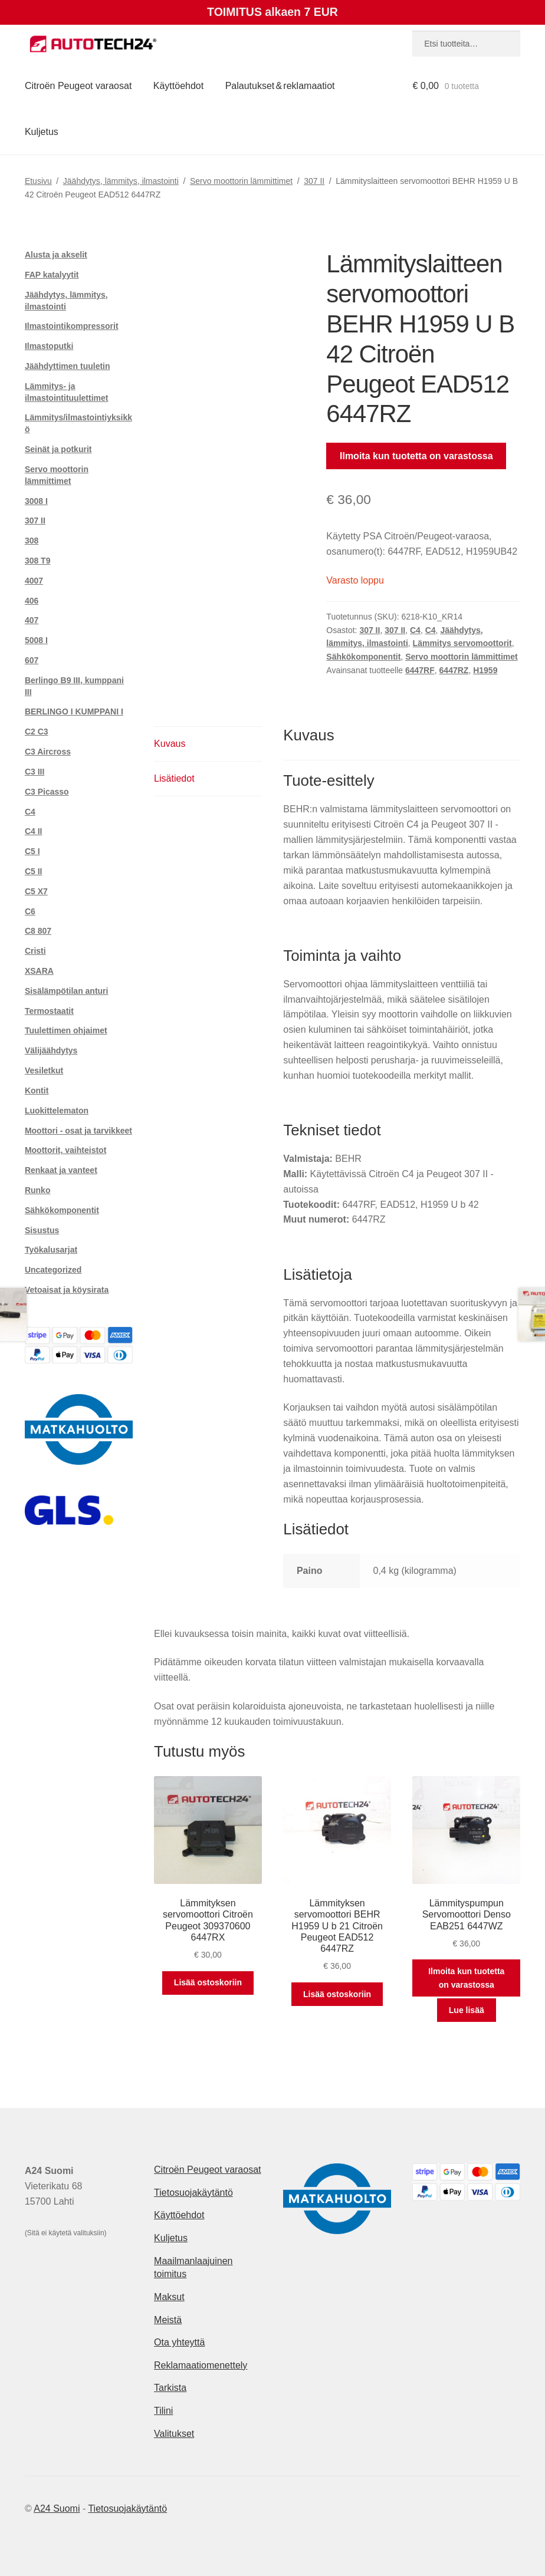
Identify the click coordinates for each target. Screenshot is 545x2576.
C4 (415, 630)
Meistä (168, 2320)
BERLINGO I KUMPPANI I (74, 711)
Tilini (163, 2411)
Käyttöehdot (178, 86)
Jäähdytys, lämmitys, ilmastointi (121, 181)
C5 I (32, 851)
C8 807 (38, 930)
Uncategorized (53, 1269)
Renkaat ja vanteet (61, 1170)
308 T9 (38, 560)
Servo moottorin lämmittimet (241, 181)
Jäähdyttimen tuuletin (67, 366)
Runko (38, 1190)
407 (31, 620)
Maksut (169, 2297)
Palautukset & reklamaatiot (280, 86)
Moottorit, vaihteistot (65, 1150)
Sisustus (42, 1230)
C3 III (34, 771)
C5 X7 (36, 891)
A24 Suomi (57, 2508)
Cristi (35, 951)
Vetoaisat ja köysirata (67, 1289)
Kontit (36, 1090)
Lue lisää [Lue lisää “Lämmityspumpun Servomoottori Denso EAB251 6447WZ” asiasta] (466, 2010)
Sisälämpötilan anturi (67, 991)
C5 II (33, 871)
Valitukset (174, 2434)
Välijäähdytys (51, 1050)
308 (31, 540)
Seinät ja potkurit (58, 449)
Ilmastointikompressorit (72, 326)
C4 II (33, 831)
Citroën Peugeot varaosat (78, 86)
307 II (314, 181)
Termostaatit (49, 1011)
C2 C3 (36, 731)
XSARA (39, 971)
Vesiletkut (44, 1070)
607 (31, 660)
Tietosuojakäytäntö (193, 2193)
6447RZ (454, 670)
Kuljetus (41, 132)
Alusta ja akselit (56, 254)
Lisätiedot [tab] (174, 778)
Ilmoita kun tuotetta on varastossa (416, 456)
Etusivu (38, 181)
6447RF (420, 670)
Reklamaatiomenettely (200, 2365)
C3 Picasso (47, 791)
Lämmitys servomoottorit (462, 643)
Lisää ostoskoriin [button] (208, 1982)
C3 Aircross (48, 751)
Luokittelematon (56, 1110)
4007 (34, 580)
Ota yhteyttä (179, 2342)
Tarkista (170, 2388)
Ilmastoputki (49, 346)
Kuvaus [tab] (169, 744)
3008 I (36, 501)
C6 (30, 911)
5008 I (36, 640)
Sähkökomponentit (363, 656)
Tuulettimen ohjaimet (66, 1030)
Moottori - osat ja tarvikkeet (78, 1130)
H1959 (485, 670)
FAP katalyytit (52, 274)
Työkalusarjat (51, 1249)
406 (31, 600)
